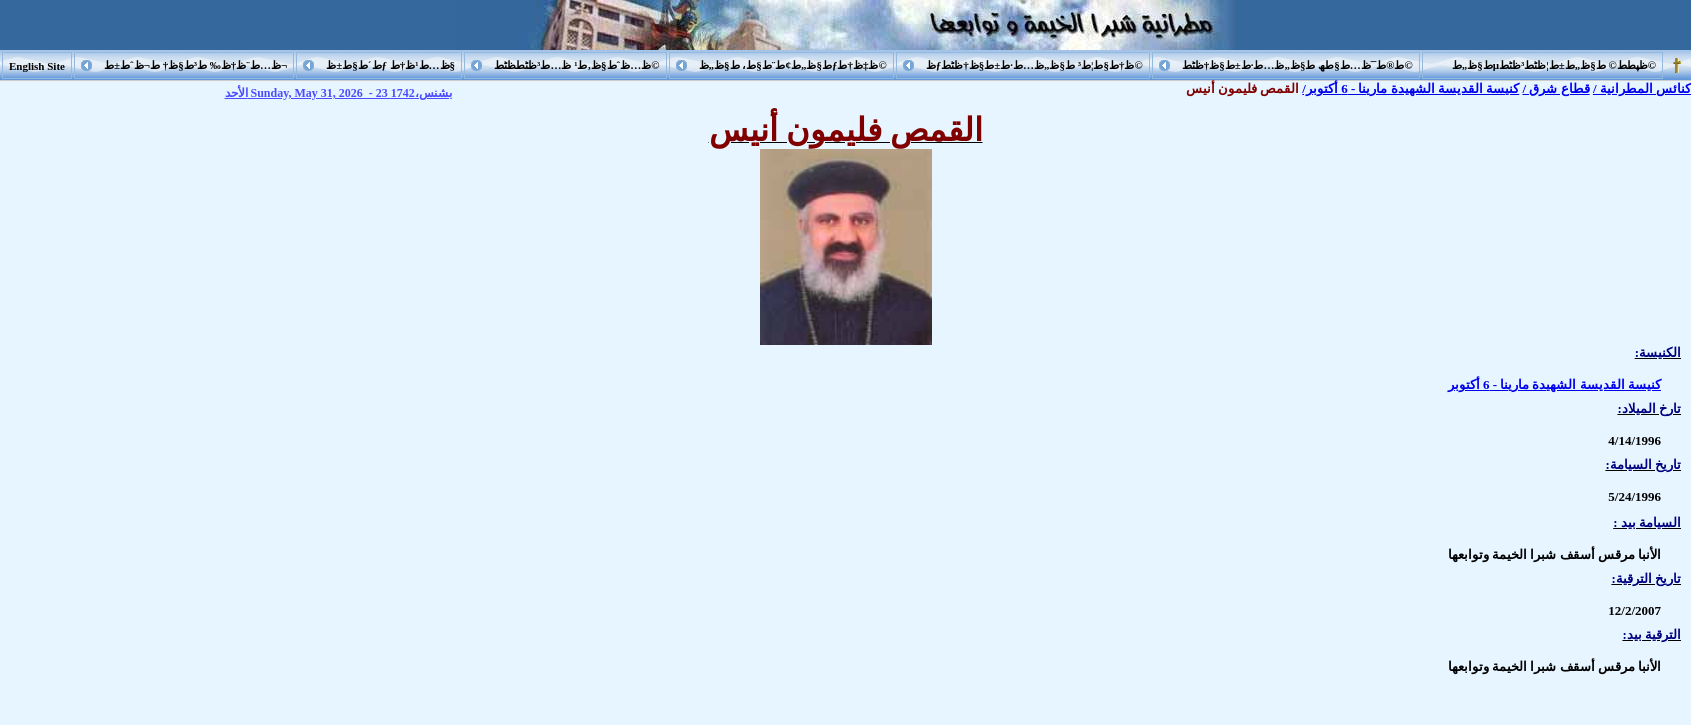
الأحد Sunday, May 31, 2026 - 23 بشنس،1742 (338, 93)
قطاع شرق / (1556, 88)
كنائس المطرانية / (1642, 88)
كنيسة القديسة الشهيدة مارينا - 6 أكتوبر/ (1410, 88)
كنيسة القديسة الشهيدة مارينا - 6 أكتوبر (1554, 384)
